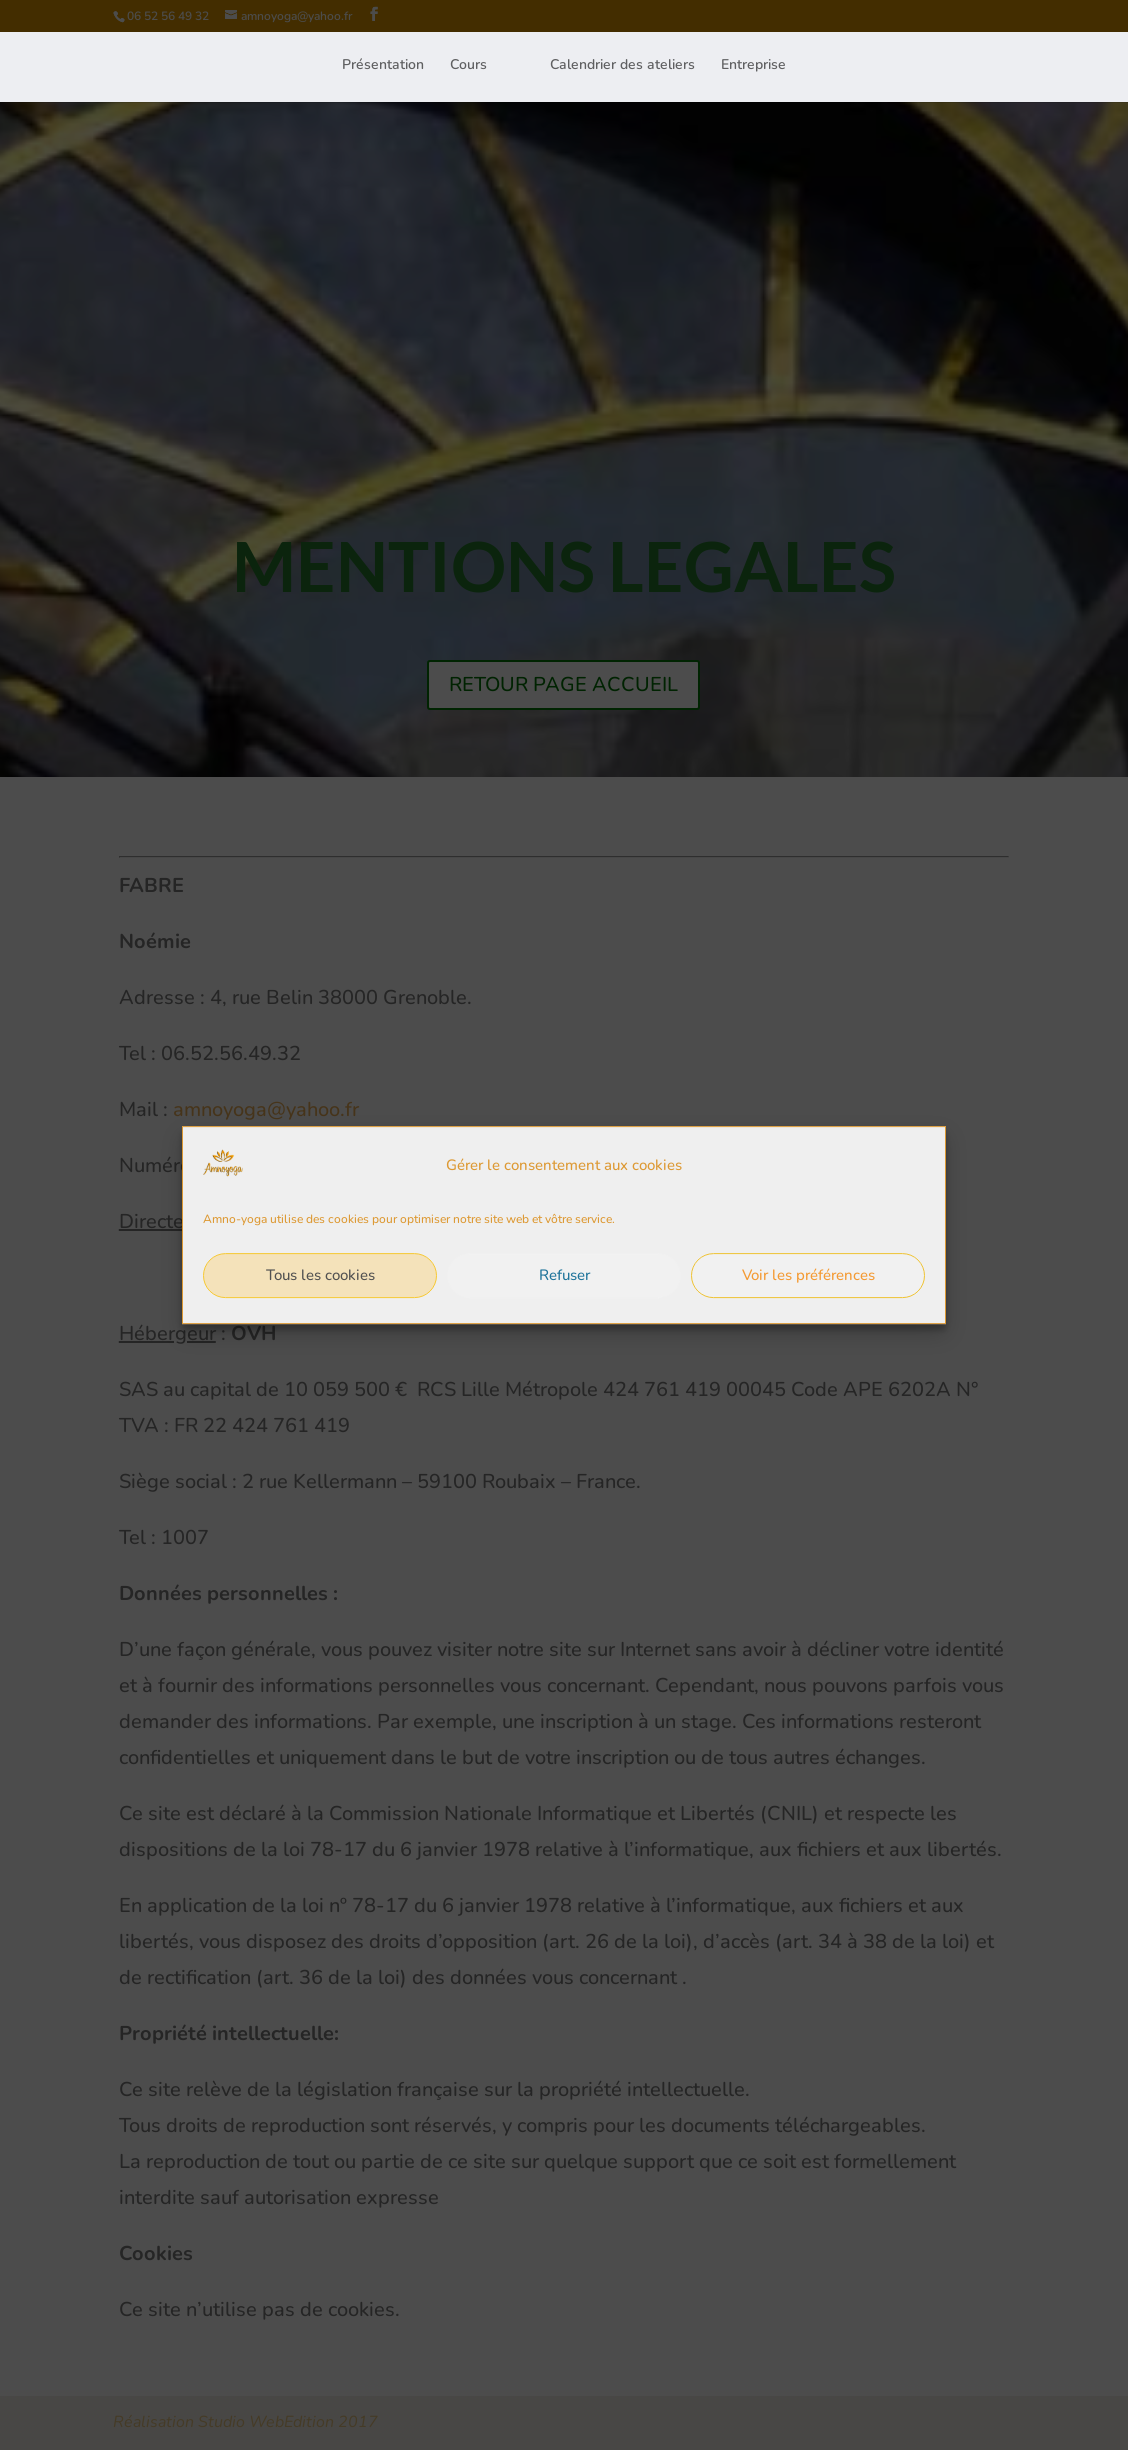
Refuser (564, 1297)
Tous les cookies (320, 1297)
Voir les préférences (808, 1297)
